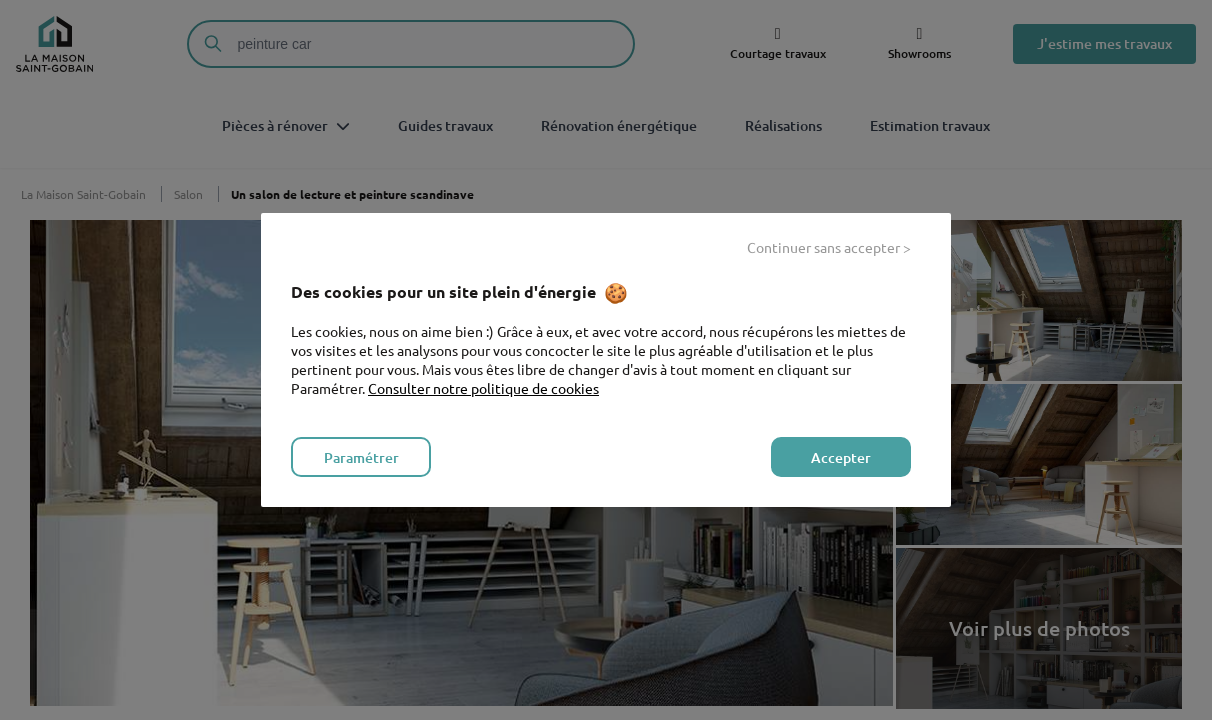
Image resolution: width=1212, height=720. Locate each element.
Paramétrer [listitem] (361, 457)
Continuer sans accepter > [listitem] (829, 247)
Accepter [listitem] (841, 457)
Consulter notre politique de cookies (483, 388)
